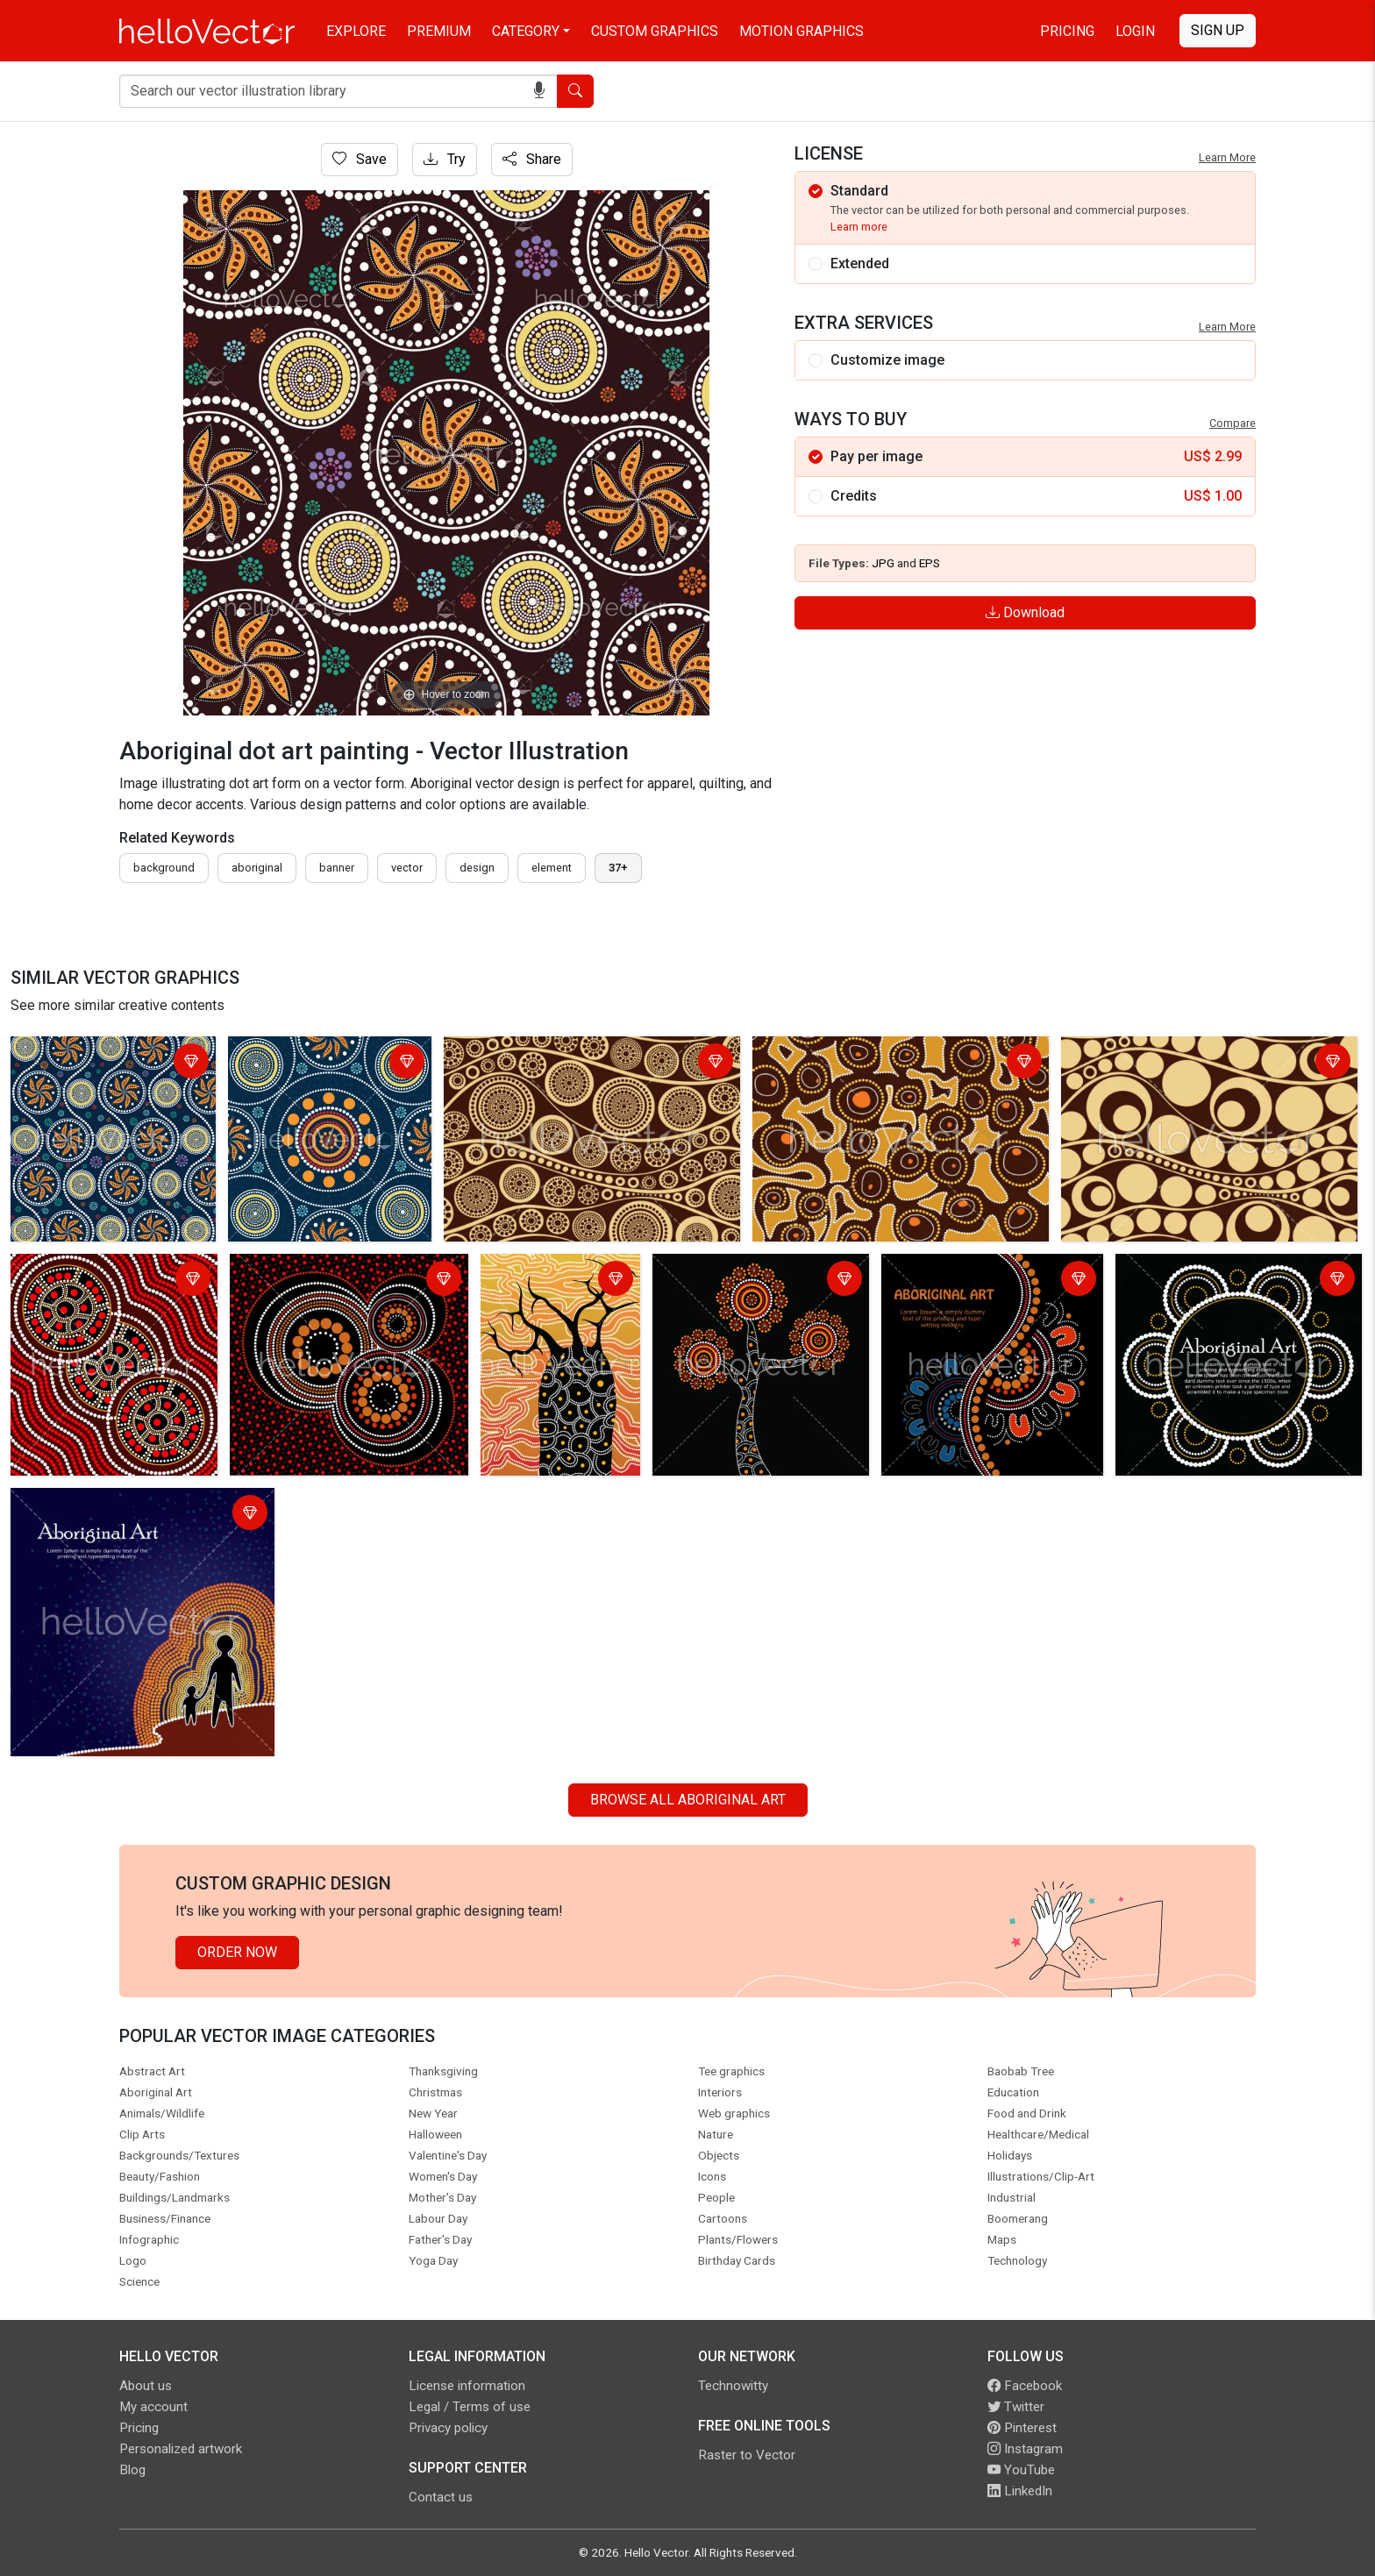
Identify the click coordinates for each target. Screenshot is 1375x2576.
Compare (1232, 423)
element (551, 867)
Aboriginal (257, 867)
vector (407, 867)
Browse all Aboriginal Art (688, 1799)
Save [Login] (359, 159)
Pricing (1067, 31)
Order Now (237, 1952)
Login (1135, 31)
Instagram (1025, 2449)
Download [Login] (1025, 612)
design (477, 867)
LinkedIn (1019, 2491)
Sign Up (1217, 30)
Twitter (1015, 2407)
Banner (336, 867)
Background (164, 867)
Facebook (1024, 2386)
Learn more (858, 226)
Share (531, 159)
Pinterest (1022, 2428)
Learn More (1227, 157)
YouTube (1021, 2470)
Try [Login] (445, 159)
